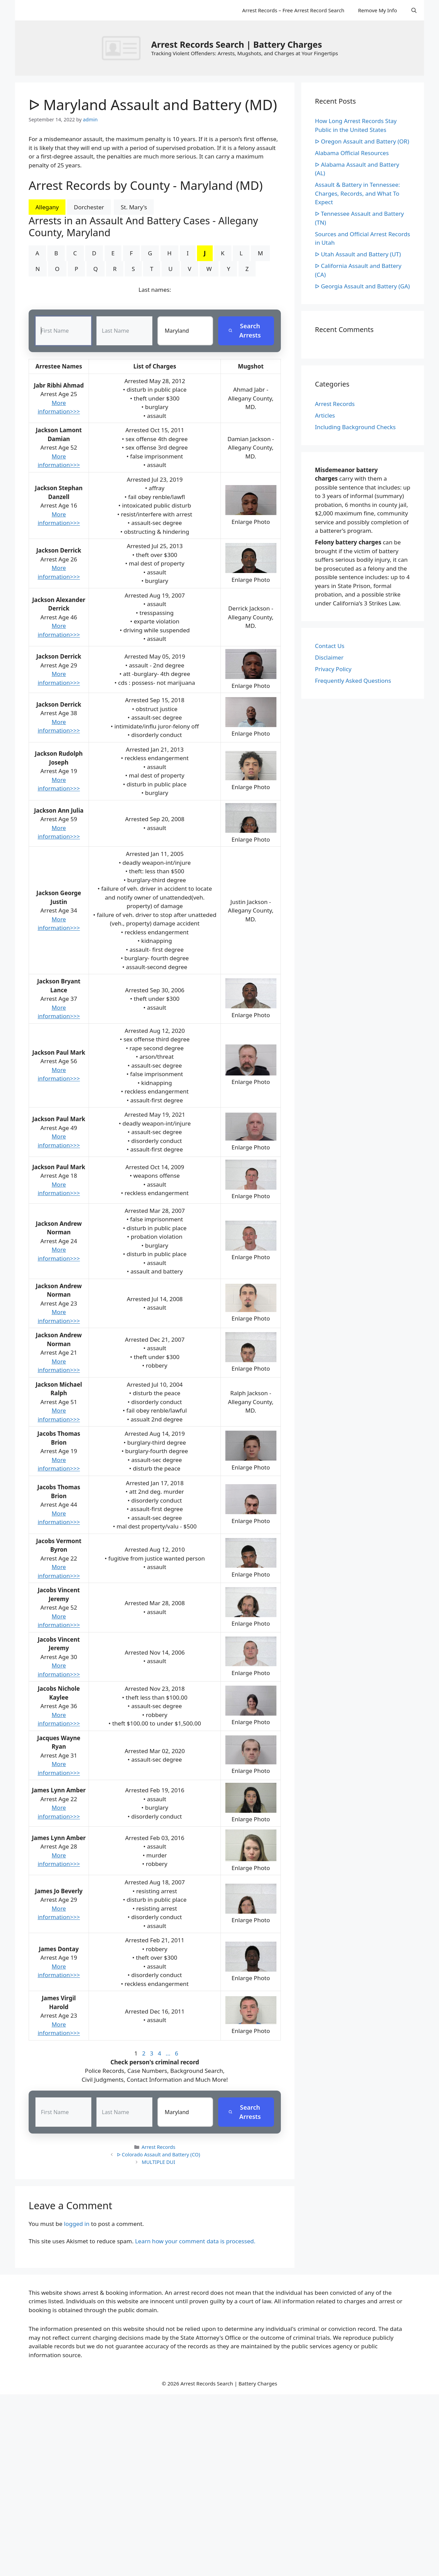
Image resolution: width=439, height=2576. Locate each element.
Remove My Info (377, 10)
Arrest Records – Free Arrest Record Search (293, 10)
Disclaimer (329, 657)
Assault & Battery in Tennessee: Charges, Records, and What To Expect (357, 193)
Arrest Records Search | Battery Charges (236, 44)
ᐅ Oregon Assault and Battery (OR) (362, 141)
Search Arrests (244, 331)
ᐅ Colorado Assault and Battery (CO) (158, 2154)
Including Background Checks (355, 427)
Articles (325, 415)
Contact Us (330, 646)
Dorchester (89, 207)
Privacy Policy (333, 669)
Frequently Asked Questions (353, 680)
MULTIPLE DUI (158, 2162)
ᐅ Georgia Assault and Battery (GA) (362, 286)
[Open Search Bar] (414, 10)
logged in (77, 2224)
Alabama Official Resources (352, 153)
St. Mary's (134, 207)
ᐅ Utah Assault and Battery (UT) (358, 254)
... (168, 2054)
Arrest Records (158, 2147)
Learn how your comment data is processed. (195, 2241)
